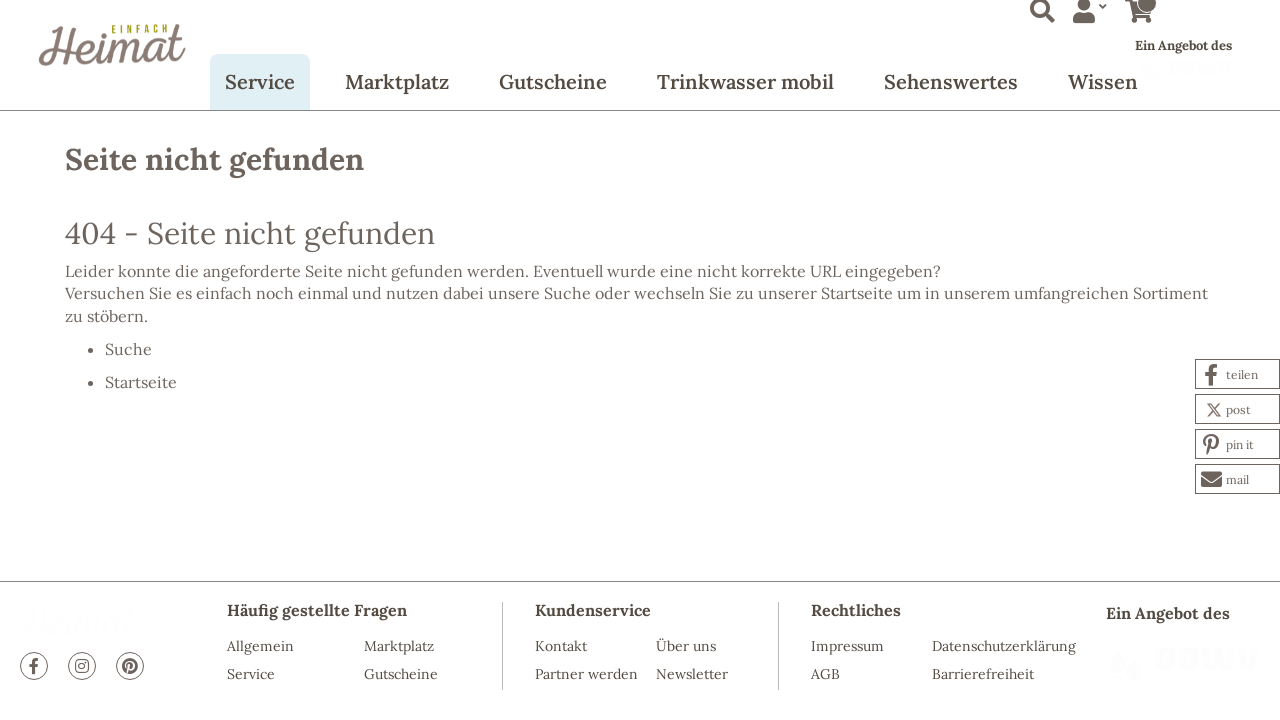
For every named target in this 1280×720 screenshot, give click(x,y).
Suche (567, 293)
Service (260, 81)
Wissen (1103, 81)
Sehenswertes (951, 81)
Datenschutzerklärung (1004, 646)
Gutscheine (553, 81)
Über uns (686, 646)
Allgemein (260, 646)
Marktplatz (397, 81)
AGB (825, 674)
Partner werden (586, 674)
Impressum (847, 646)
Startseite (857, 293)
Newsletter (692, 674)
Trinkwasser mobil (745, 81)
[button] (1237, 374)
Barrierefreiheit (983, 674)
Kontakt (561, 646)
